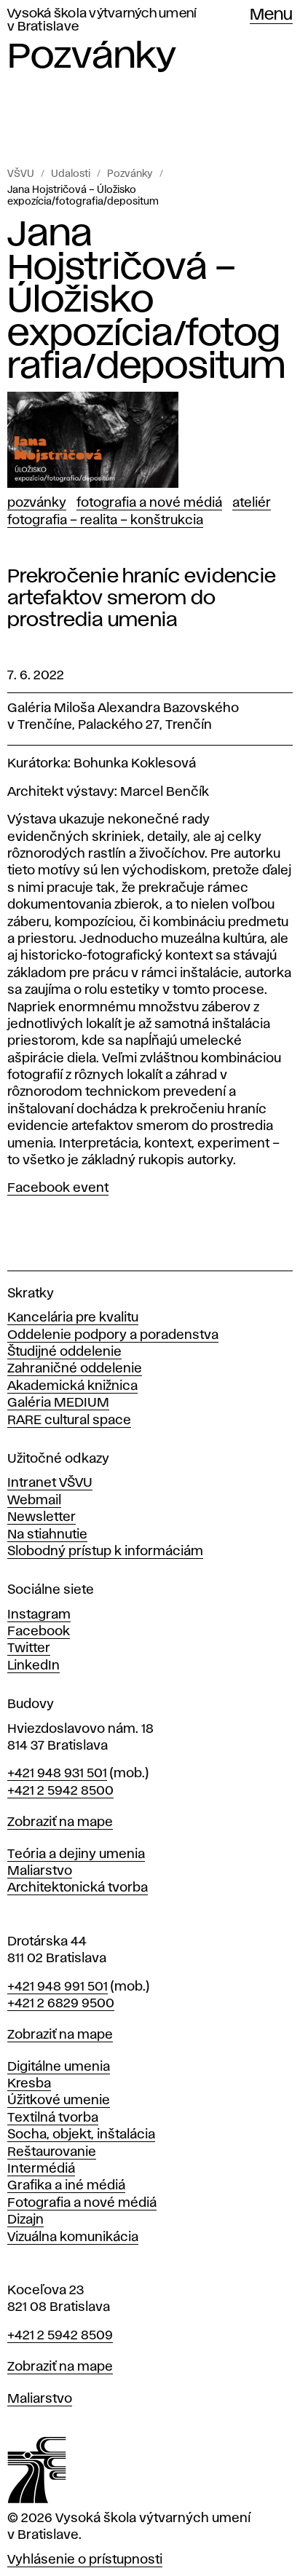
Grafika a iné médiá (66, 2186)
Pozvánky (130, 174)
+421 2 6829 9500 (60, 2004)
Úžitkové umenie (58, 2100)
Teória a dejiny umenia (76, 1854)
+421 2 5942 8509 (60, 2336)
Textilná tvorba (52, 2118)
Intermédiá (41, 2169)
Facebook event (57, 1188)
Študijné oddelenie (64, 1352)
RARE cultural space (69, 1420)
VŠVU (20, 174)
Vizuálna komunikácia (72, 2237)
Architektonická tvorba (77, 1888)
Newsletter (41, 1517)
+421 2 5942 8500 (60, 1791)
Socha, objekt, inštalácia (81, 2135)
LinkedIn (33, 1666)
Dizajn (25, 2220)
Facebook (38, 1631)
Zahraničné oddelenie (74, 1369)
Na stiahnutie (47, 1535)
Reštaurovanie (51, 2152)
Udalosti (70, 174)
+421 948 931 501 (57, 1773)
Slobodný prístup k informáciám (105, 1551)
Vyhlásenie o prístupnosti (84, 2560)
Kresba (29, 2084)
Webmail (34, 1500)
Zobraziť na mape (60, 1822)
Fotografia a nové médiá (149, 503)
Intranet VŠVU (49, 1483)
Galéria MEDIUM (58, 1403)
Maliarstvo (39, 1871)
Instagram (39, 1615)
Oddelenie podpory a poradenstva (112, 1335)
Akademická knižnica (72, 1386)
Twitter (28, 1648)
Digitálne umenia (58, 2067)
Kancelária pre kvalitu (72, 1318)
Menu (271, 15)
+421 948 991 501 (57, 1987)
